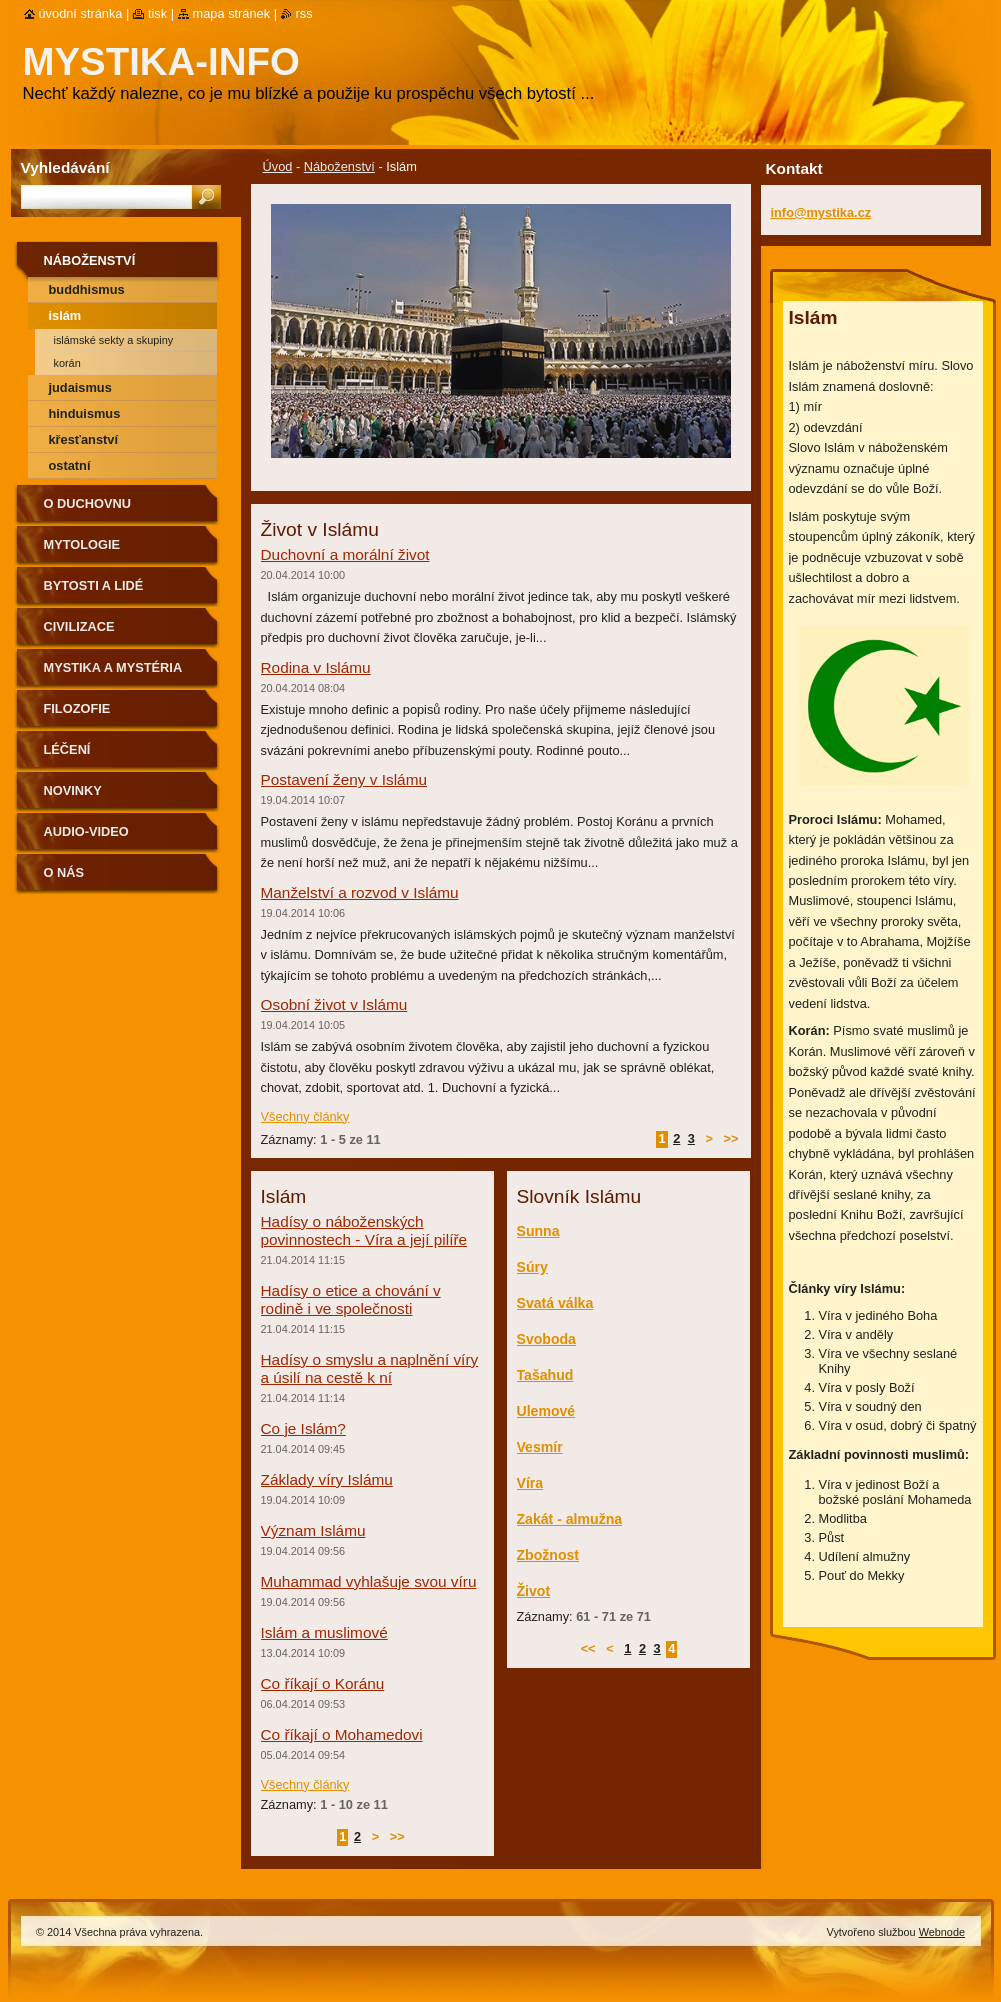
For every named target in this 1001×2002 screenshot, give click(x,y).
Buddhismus (87, 289)
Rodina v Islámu (316, 667)
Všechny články (305, 1116)
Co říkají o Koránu (323, 1683)
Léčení (67, 749)
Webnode (942, 1932)
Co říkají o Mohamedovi (342, 1734)
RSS (304, 13)
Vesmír (540, 1447)
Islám (65, 315)
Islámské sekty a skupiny (114, 340)
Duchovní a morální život (345, 554)
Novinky (73, 790)
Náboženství (339, 166)
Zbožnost (548, 1555)
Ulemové (546, 1411)
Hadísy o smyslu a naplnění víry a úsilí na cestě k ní (370, 1368)
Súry (532, 1267)
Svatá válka (555, 1303)
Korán (67, 363)
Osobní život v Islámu (334, 1004)
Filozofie (77, 708)
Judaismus (80, 387)
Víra (530, 1483)
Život (534, 1591)
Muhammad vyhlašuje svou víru (369, 1581)
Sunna (538, 1231)
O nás (64, 872)
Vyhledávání (65, 167)
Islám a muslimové (324, 1632)
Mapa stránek (232, 13)
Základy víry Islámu (327, 1479)
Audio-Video (86, 831)
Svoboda (546, 1339)
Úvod (278, 166)
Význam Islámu (313, 1530)
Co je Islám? (303, 1428)
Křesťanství (83, 439)
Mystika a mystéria (113, 667)
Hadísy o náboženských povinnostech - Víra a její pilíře (364, 1230)
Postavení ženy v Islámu (344, 779)
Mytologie (82, 544)
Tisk (157, 13)
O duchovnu (87, 503)
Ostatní (70, 465)
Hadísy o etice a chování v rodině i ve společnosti (351, 1299)
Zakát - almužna (570, 1519)
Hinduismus (85, 413)
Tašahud (545, 1375)
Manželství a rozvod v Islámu (360, 892)
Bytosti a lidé (94, 585)
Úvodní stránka (81, 13)
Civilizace (79, 626)
